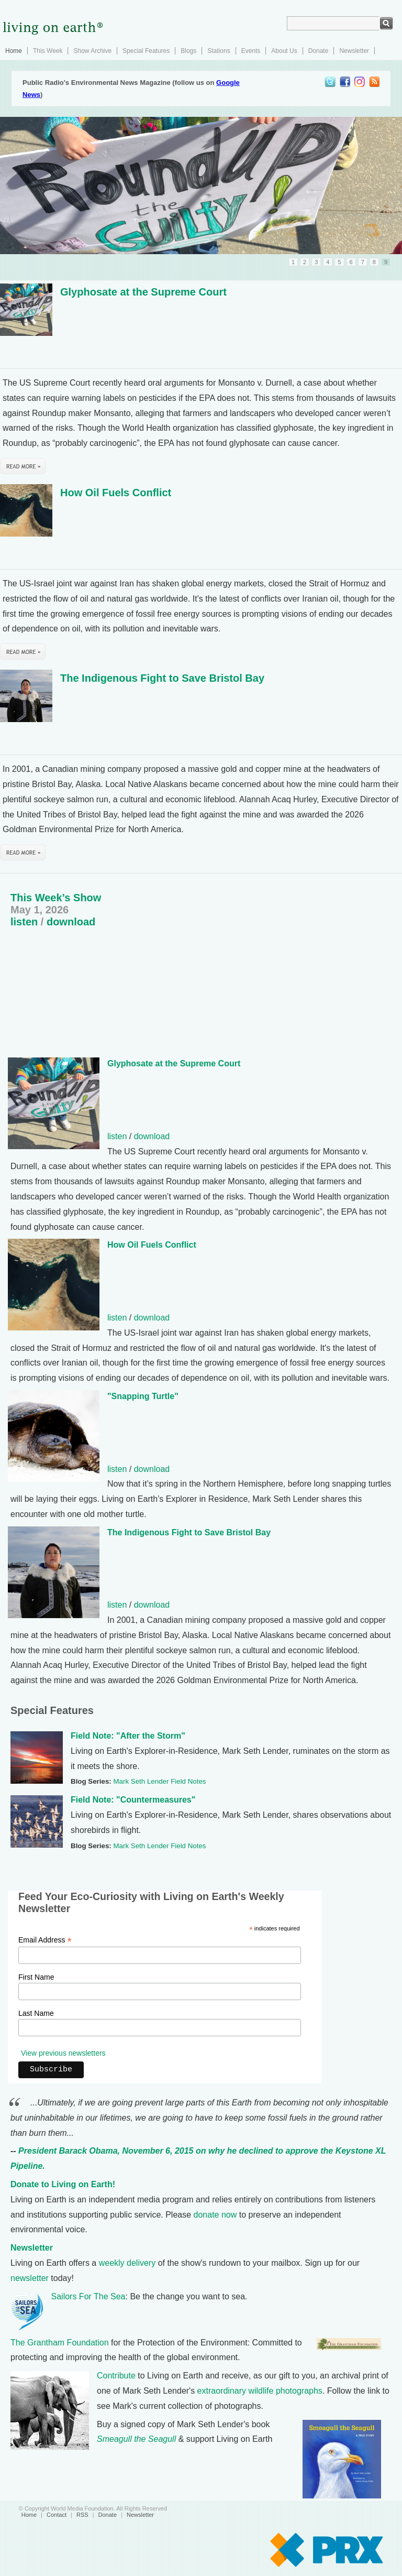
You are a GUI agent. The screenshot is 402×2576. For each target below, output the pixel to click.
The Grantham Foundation (59, 2342)
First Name (36, 1977)
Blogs (188, 50)
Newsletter (354, 50)
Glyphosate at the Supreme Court (143, 292)
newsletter (29, 2278)
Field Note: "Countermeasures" (133, 1799)
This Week (47, 50)
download (71, 921)
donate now (215, 2214)
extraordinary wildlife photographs (259, 2390)
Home (13, 50)
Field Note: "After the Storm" (128, 1735)
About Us (284, 50)
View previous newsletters (63, 2053)
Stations (218, 50)
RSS (82, 2515)
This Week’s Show (55, 897)
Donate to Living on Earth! (62, 2184)
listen (24, 921)
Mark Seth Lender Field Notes (159, 1781)
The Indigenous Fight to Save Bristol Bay (162, 678)
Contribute (116, 2375)
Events (251, 50)
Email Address (45, 1940)
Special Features (146, 50)
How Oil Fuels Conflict (115, 492)
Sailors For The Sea (88, 2296)
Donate (318, 50)
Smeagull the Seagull (136, 2439)
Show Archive (92, 50)
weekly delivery (127, 2262)
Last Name (36, 2013)
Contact (56, 2515)
